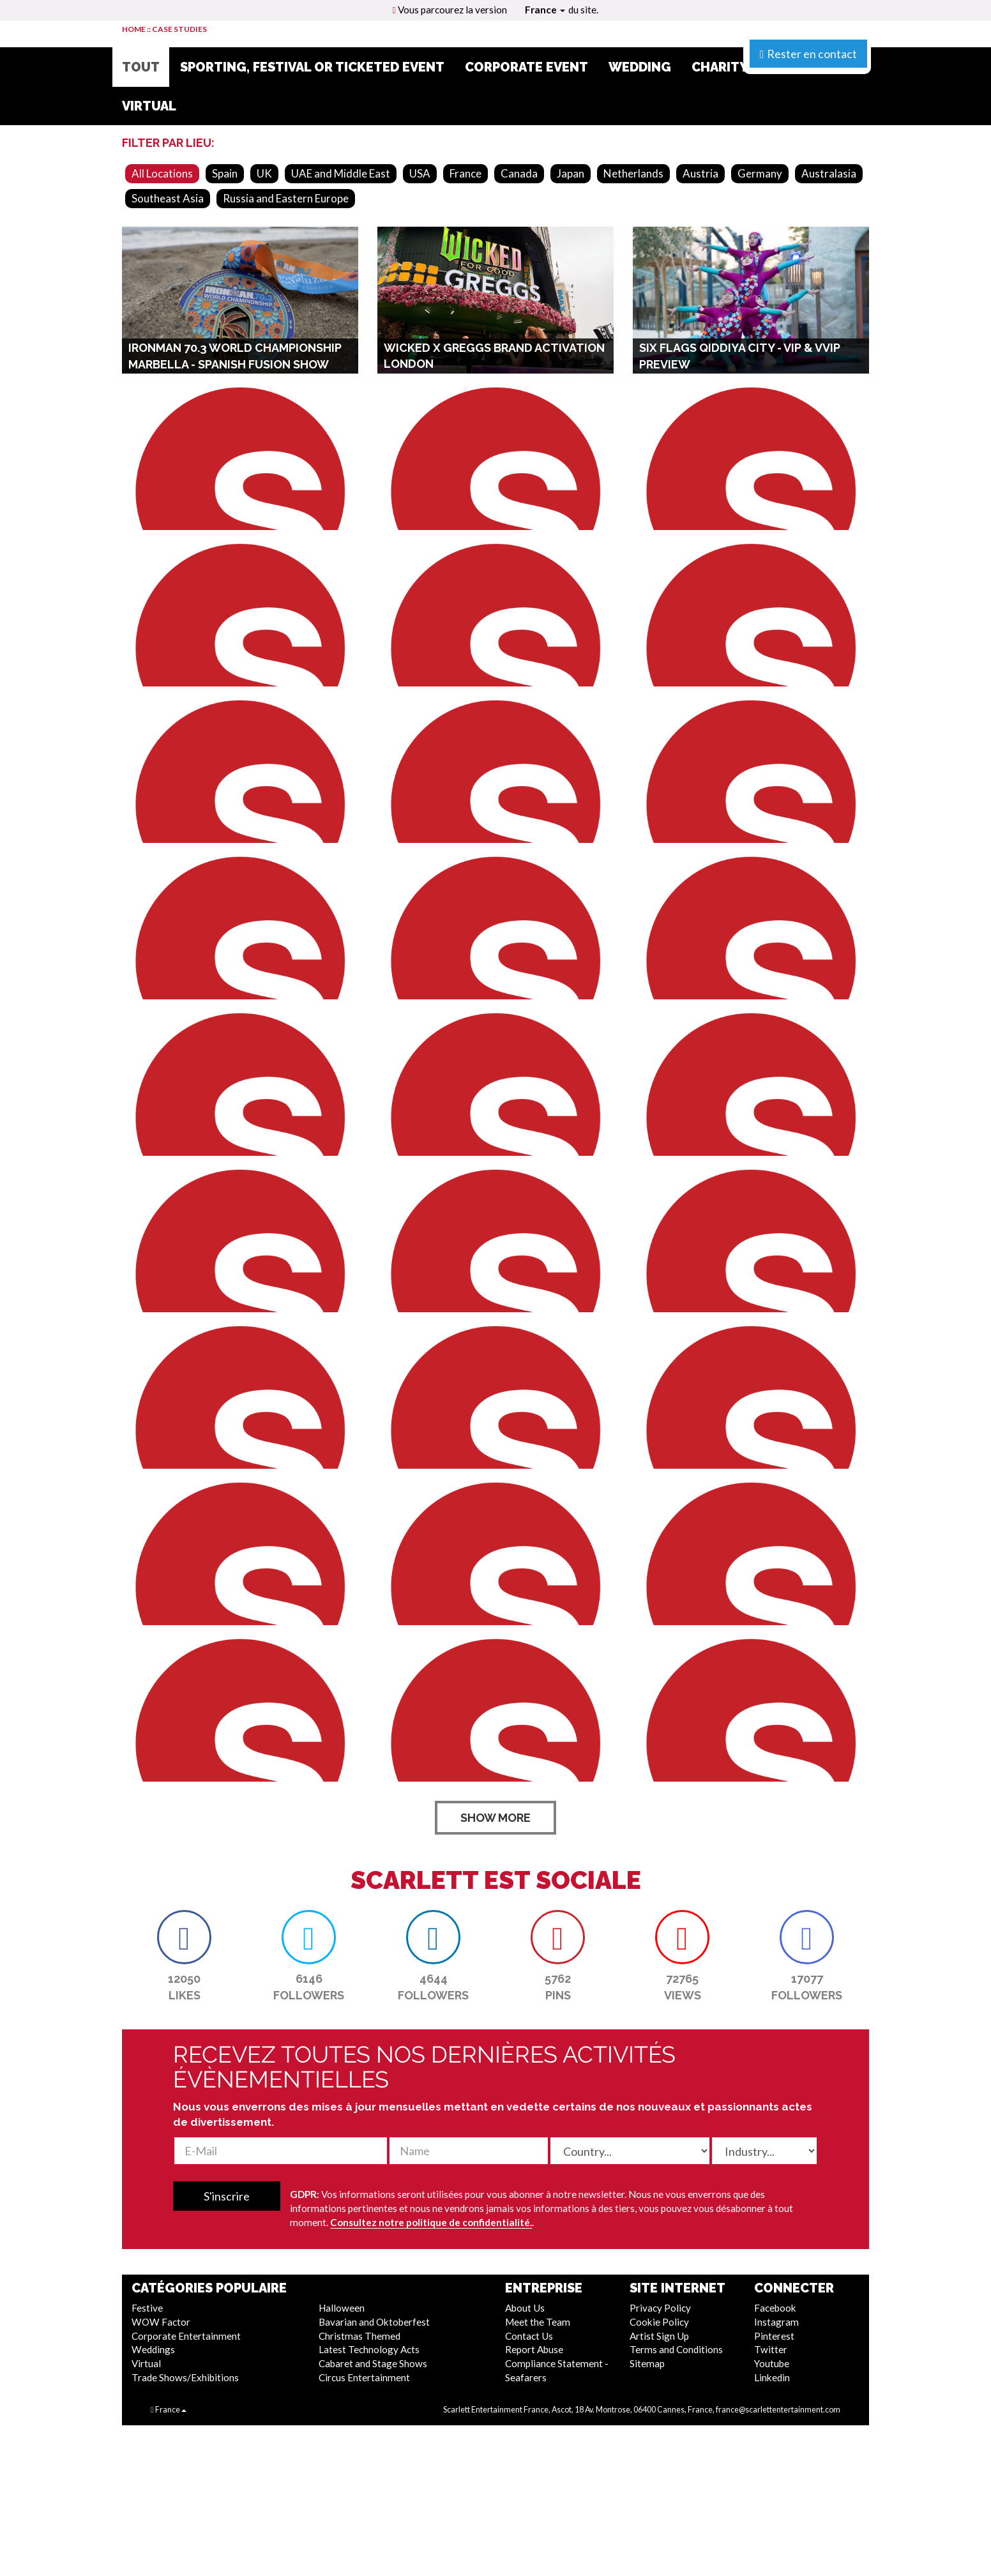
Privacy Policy (660, 2308)
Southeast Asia (168, 198)
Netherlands (633, 173)
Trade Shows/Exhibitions (185, 2377)
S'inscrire (227, 2196)
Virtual (146, 2363)
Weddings (153, 2349)
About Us (525, 2308)
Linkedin (772, 2377)
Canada (519, 173)
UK (264, 173)
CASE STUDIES (179, 29)
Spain (225, 173)
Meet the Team (537, 2322)
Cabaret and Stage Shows (373, 2363)
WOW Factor (161, 2322)
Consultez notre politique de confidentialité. (431, 2222)
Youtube (771, 2363)
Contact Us (529, 2336)
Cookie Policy (659, 2322)
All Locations (162, 173)
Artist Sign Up (659, 2336)
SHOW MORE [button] (495, 1817)
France (545, 9)
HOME (134, 29)
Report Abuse (534, 2349)
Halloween (342, 2308)
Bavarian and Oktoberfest (374, 2322)
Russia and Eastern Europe (286, 198)
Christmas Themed (359, 2336)
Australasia (828, 173)
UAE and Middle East (340, 173)
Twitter (770, 2349)
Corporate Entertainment (186, 2336)
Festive (147, 2308)
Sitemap (647, 2363)
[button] (184, 1937)
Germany (760, 173)
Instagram (776, 2322)
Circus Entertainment (364, 2377)
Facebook (775, 2308)
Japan (570, 173)
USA (419, 173)
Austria (700, 173)
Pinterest (774, 2336)
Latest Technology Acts (369, 2349)
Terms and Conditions (676, 2349)
